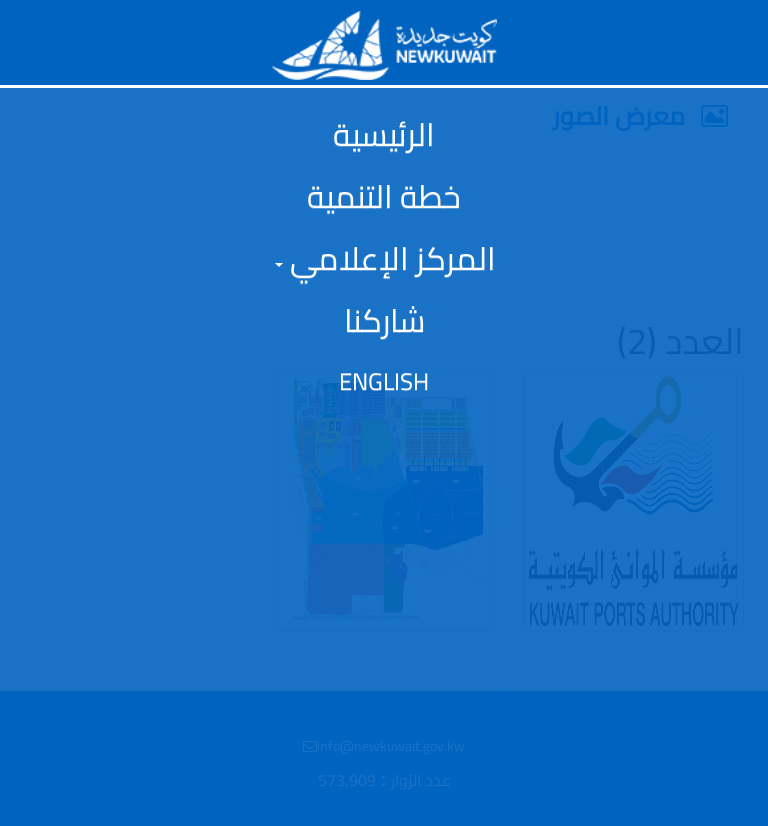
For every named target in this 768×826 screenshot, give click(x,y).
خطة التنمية (384, 196)
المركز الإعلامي (385, 258)
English (384, 382)
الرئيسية (384, 134)
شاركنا (384, 320)
